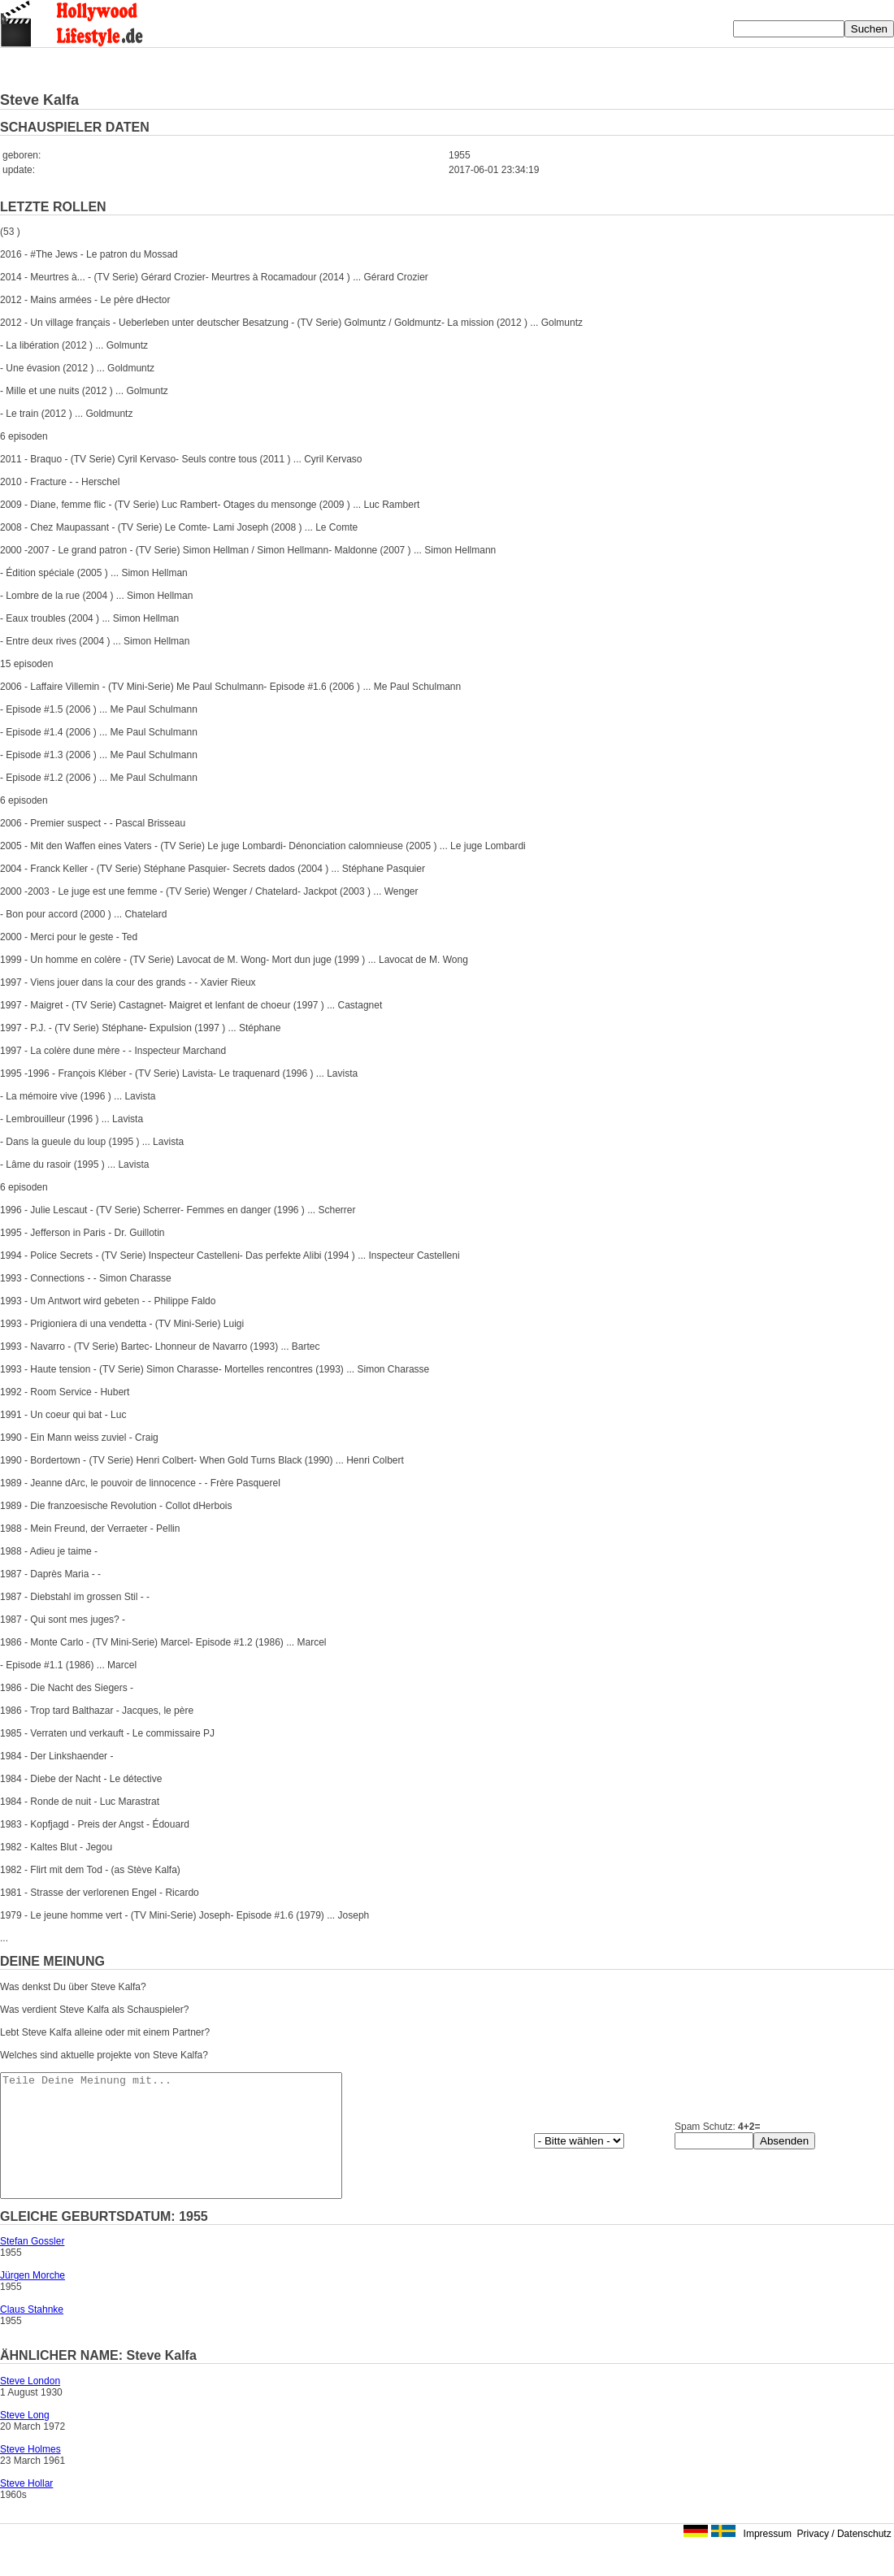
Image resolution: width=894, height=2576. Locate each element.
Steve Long (25, 2439)
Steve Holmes (30, 2473)
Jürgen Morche (32, 2299)
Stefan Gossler (32, 2265)
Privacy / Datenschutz (844, 2558)
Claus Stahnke (31, 2334)
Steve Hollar (26, 2507)
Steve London (30, 2405)
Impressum (768, 2558)
